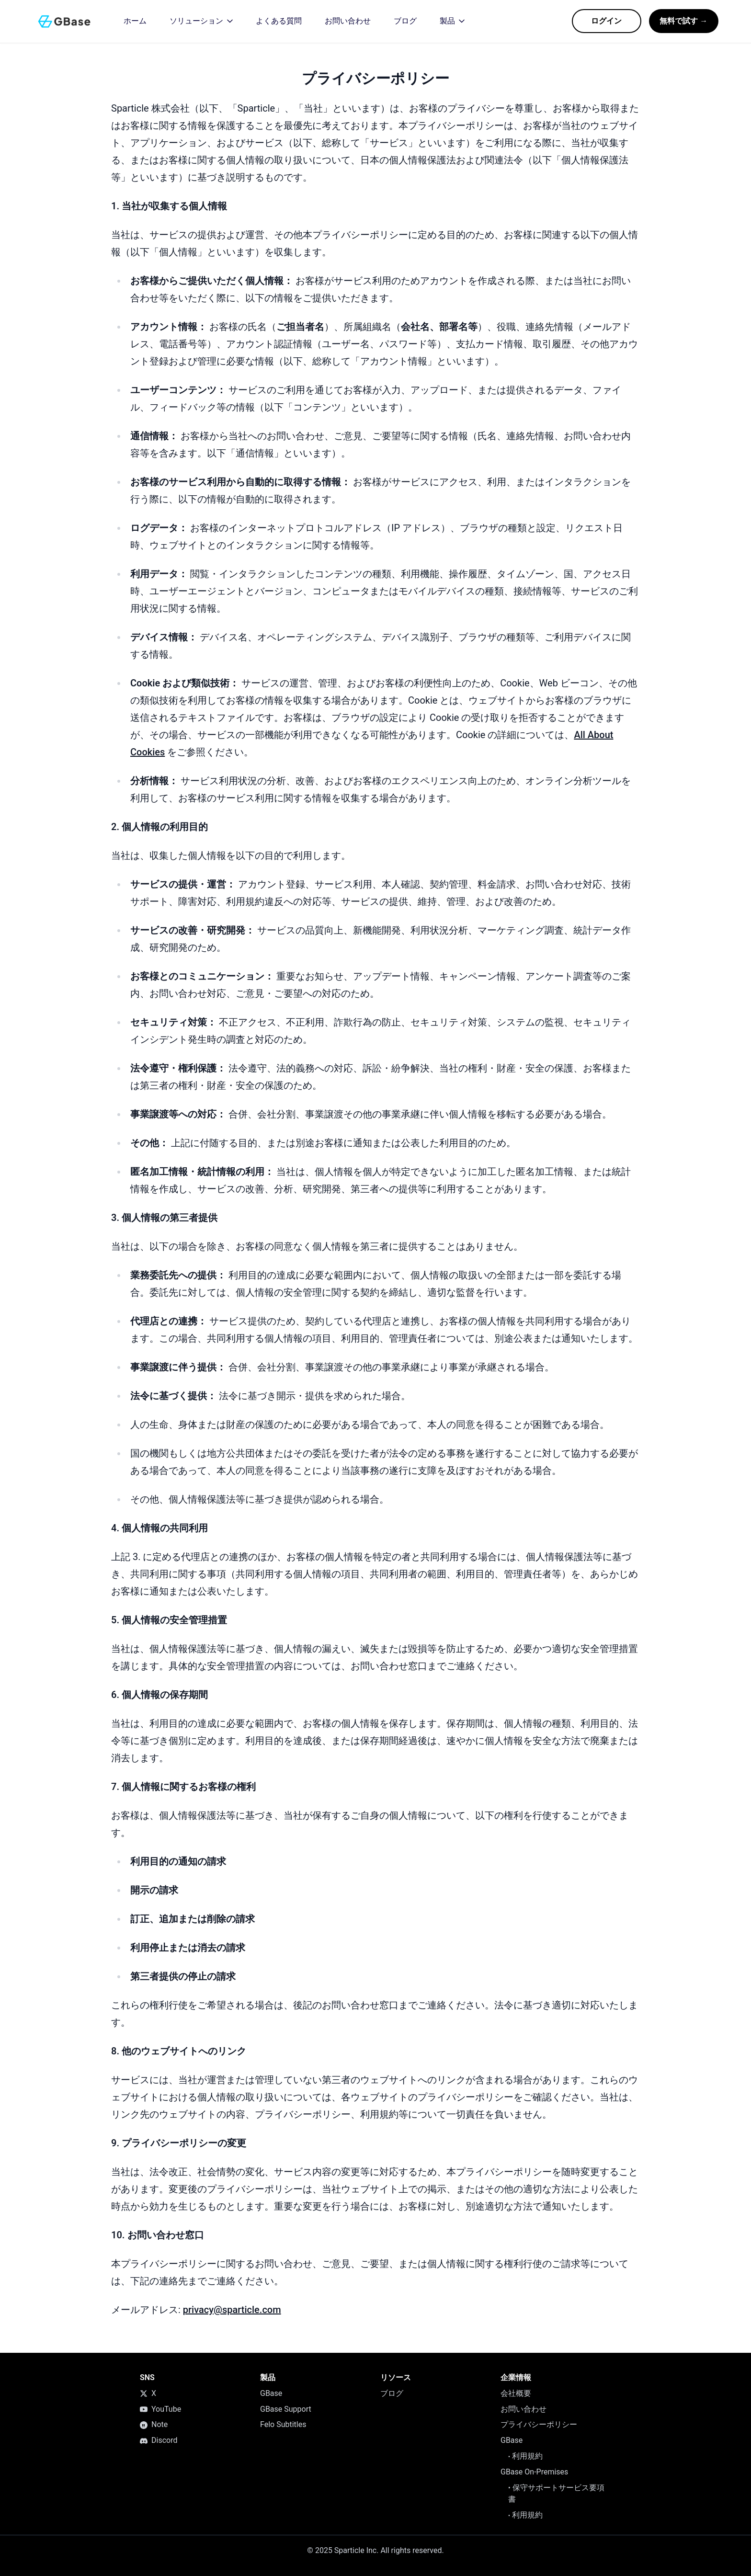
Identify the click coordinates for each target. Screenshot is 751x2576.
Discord (158, 2440)
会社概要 (516, 2393)
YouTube (160, 2409)
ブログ (391, 2393)
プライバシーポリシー (539, 2424)
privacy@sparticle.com (232, 2309)
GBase (271, 2393)
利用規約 (525, 2456)
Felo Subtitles (283, 2424)
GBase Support (285, 2409)
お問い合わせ (523, 2409)
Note (154, 2424)
